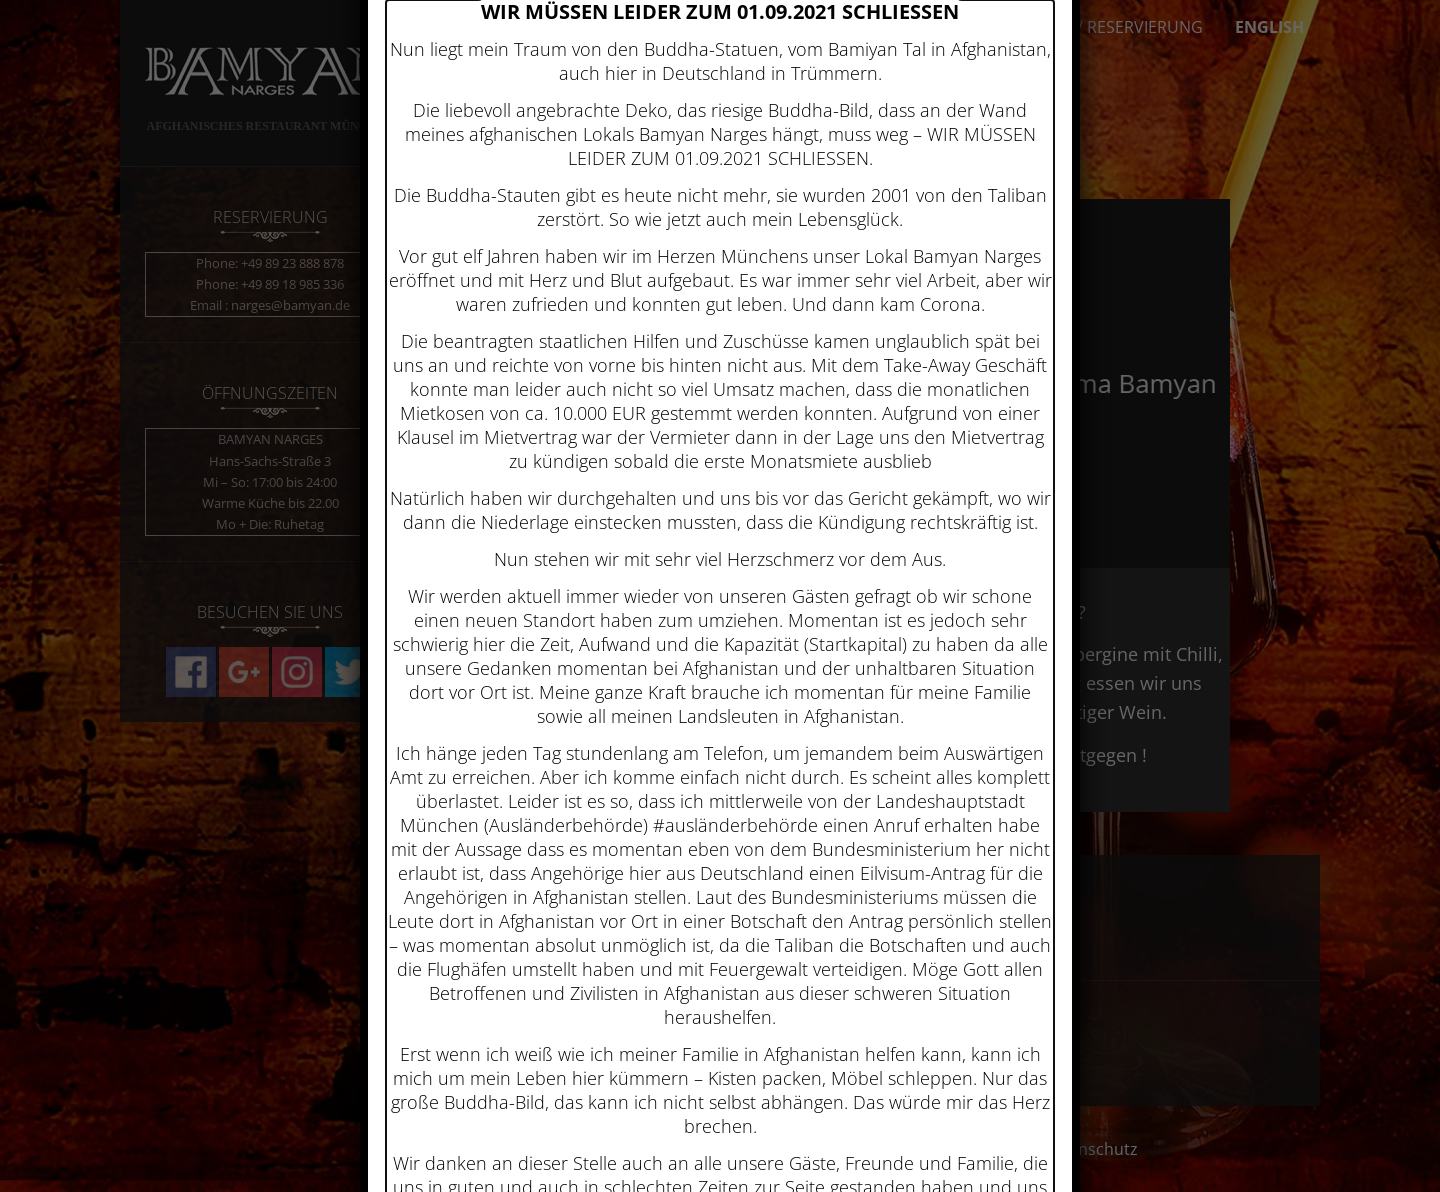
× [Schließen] (1072, 108)
